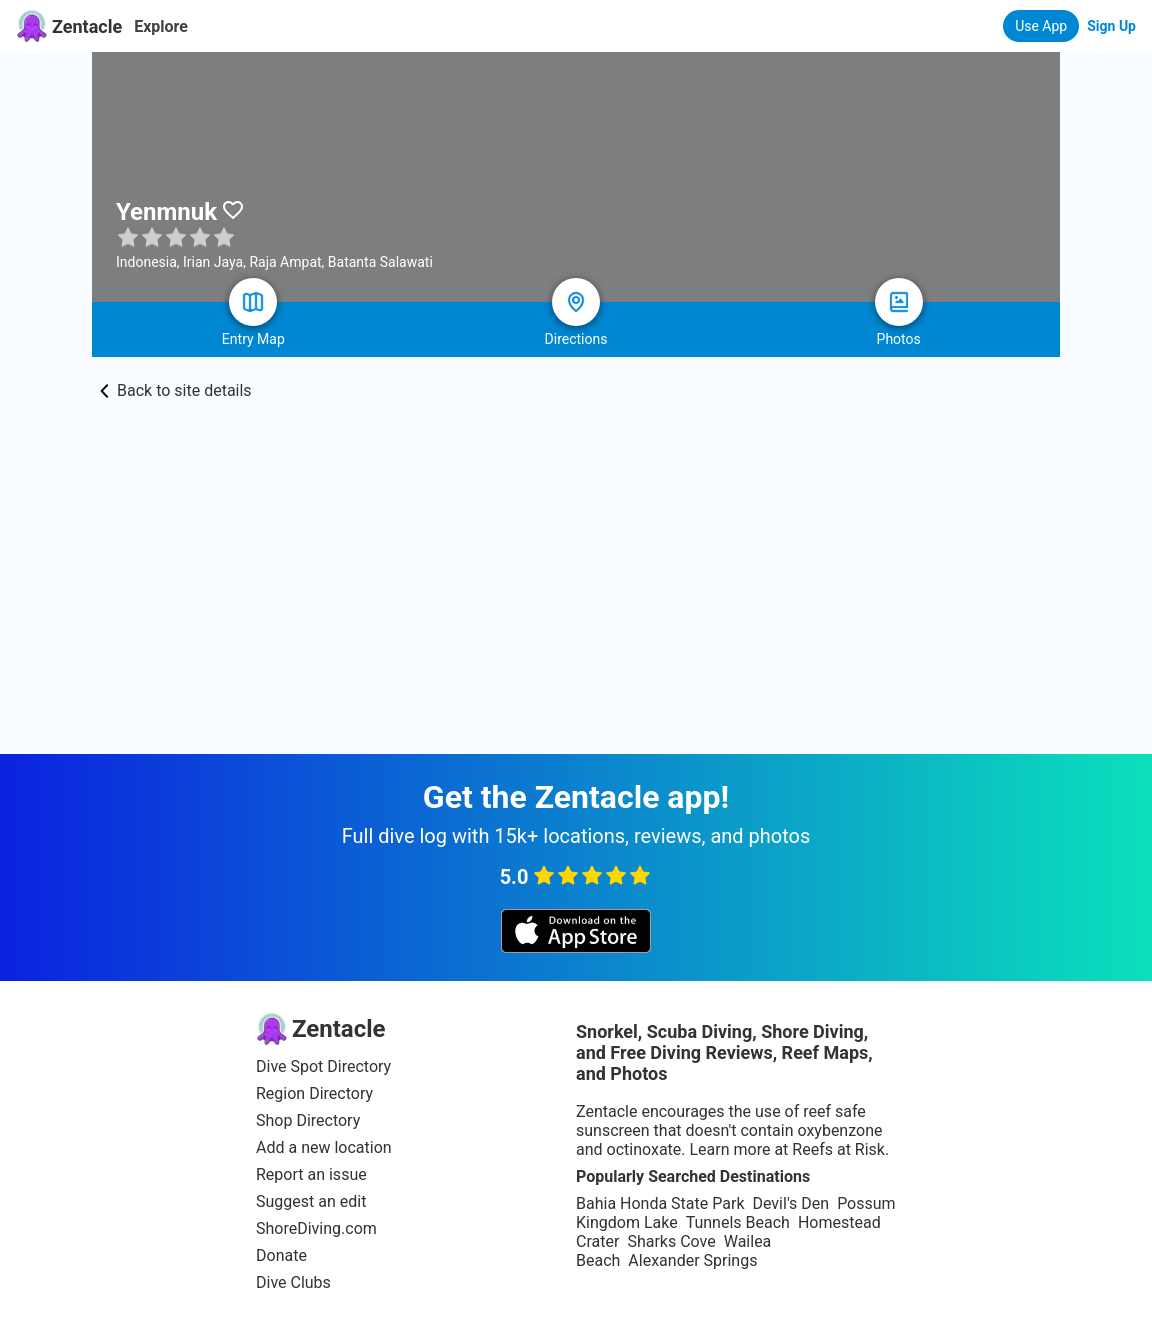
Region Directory (314, 1093)
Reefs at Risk (838, 1149)
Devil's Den (790, 1203)
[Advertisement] (576, 550)
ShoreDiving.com (316, 1228)
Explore (161, 26)
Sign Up (1111, 26)
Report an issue (311, 1174)
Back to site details (176, 390)
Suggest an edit (311, 1201)
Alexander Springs (692, 1260)
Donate (281, 1255)
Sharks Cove (671, 1241)
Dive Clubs (293, 1282)
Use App (1041, 26)
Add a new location (324, 1147)
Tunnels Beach (738, 1222)
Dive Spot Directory (323, 1066)
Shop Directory (308, 1120)
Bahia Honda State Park (660, 1203)
